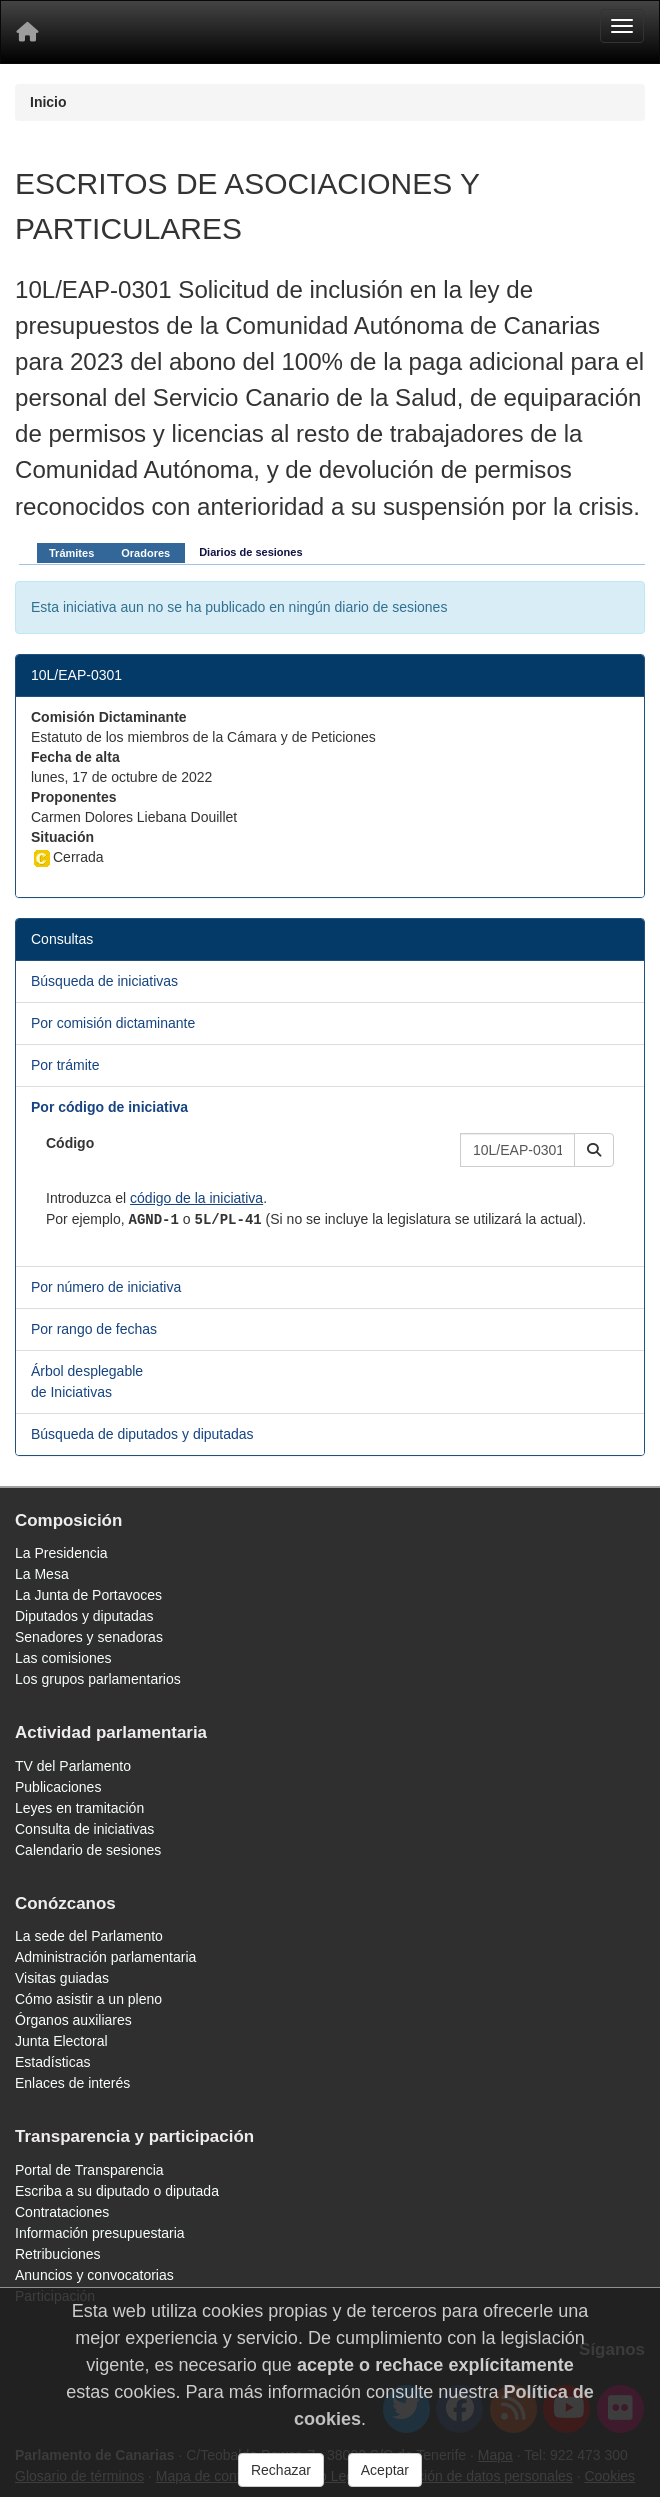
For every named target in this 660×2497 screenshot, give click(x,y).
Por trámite (65, 1065)
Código (70, 1143)
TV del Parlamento (73, 1766)
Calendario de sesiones (88, 1850)
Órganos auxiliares (73, 2020)
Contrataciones (62, 2212)
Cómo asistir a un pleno (88, 1999)
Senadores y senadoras (89, 1637)
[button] (594, 1150)
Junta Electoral (61, 2041)
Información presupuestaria (100, 2233)
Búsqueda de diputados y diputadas (142, 1434)
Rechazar (281, 2470)
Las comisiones (63, 1658)
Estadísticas (52, 2062)
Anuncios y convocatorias (94, 2275)
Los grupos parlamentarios (98, 1679)
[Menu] (622, 26)
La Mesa (42, 1574)
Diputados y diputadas (84, 1616)
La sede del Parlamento (89, 1936)
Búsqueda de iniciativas (104, 981)
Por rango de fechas (94, 1329)
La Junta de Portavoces (88, 1595)
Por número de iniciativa (106, 1287)
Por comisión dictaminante (113, 1023)
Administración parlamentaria (105, 1957)
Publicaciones (58, 1787)
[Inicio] (27, 32)
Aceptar (385, 2470)
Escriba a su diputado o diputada (117, 2191)
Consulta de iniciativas (84, 1829)
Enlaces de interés (72, 2083)
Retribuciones (58, 2254)
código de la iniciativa (196, 1198)
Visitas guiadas (62, 1978)
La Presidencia (61, 1553)
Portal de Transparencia (89, 2170)
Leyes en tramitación (79, 1808)
